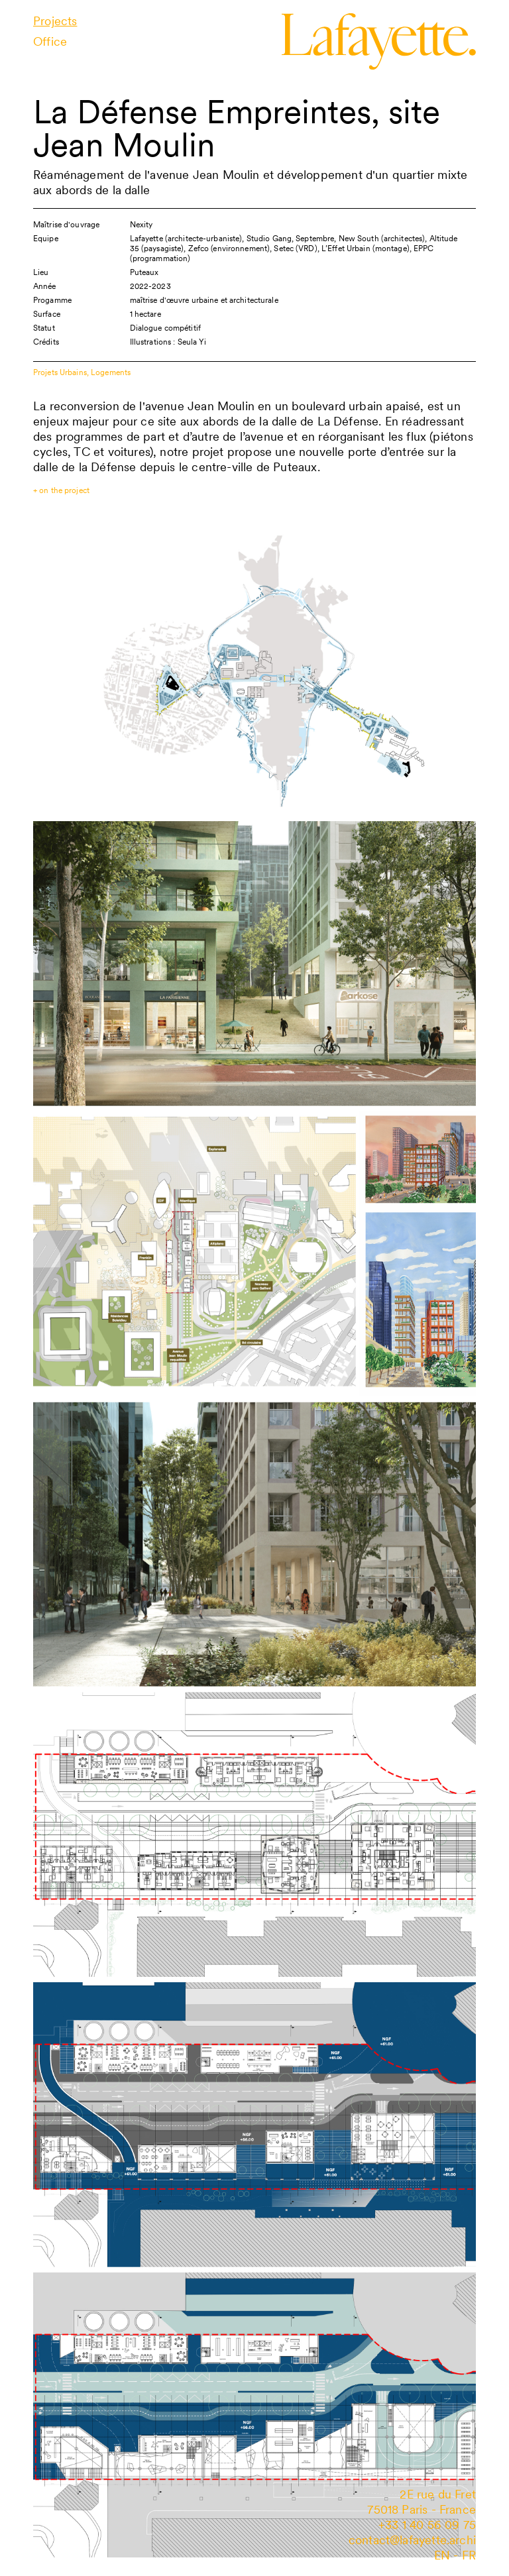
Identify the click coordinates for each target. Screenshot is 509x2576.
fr (469, 2555)
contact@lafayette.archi (412, 2540)
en (442, 2555)
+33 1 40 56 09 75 (427, 2524)
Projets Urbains (60, 372)
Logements (111, 372)
